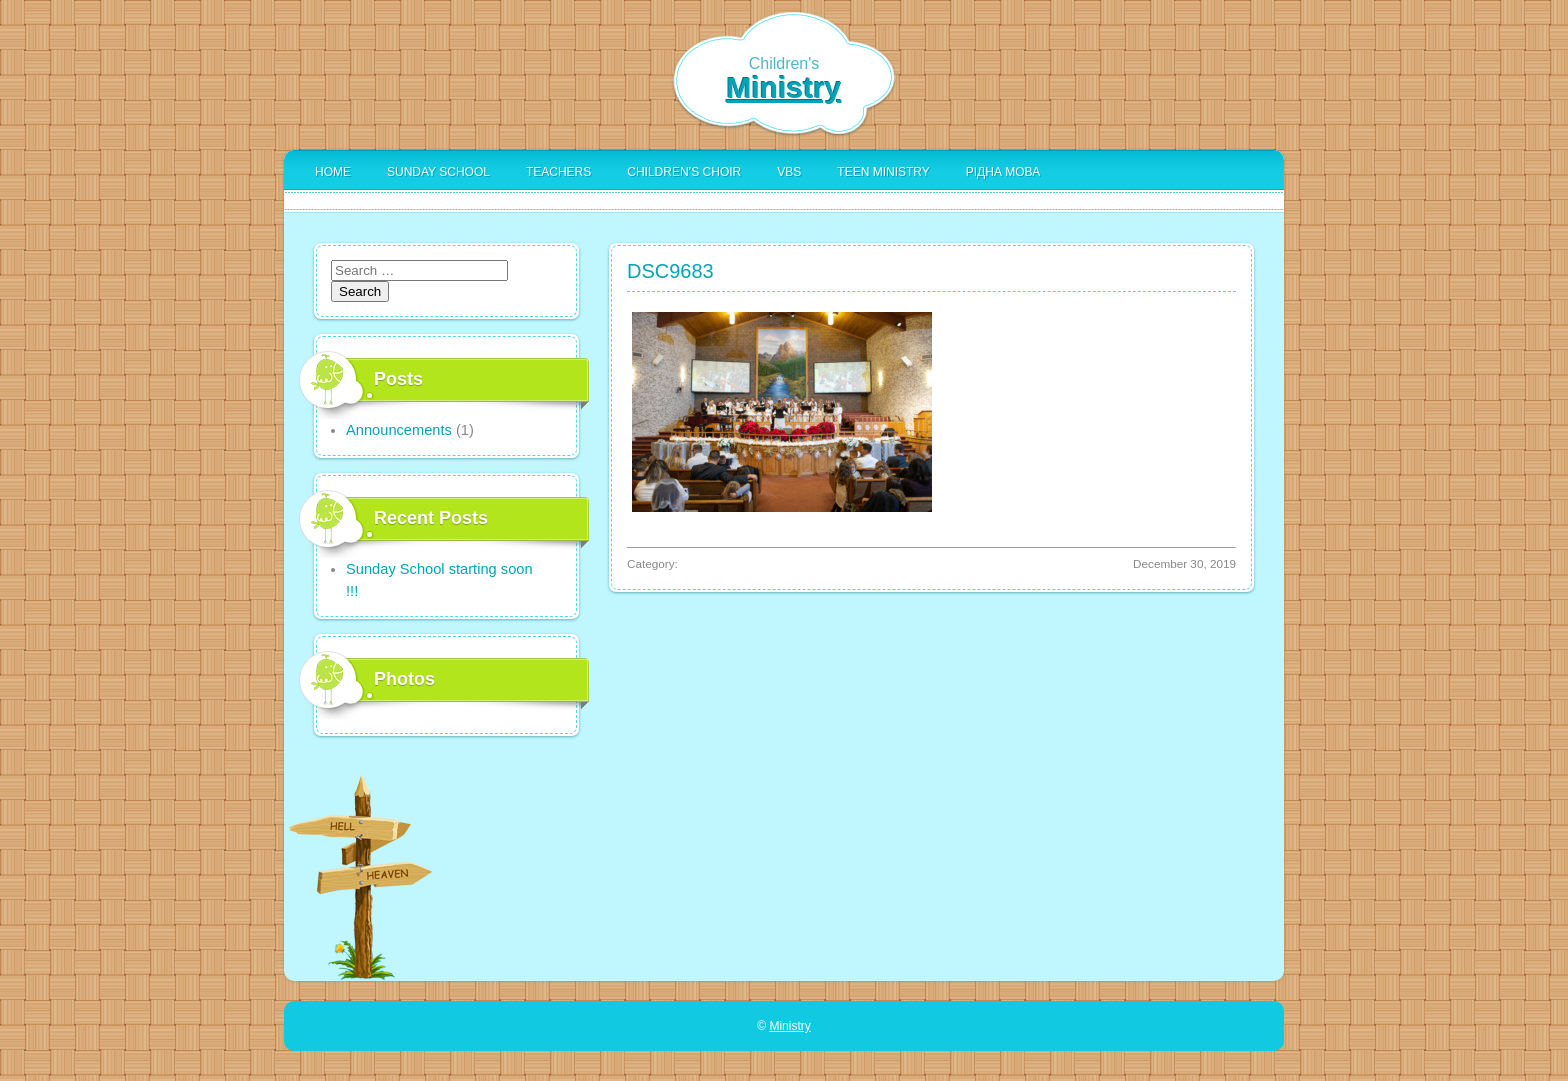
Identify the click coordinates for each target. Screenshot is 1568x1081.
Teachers (558, 172)
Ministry (783, 87)
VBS (789, 172)
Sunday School (438, 172)
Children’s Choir (684, 172)
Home (333, 172)
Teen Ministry (883, 172)
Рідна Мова (1003, 172)
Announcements (399, 430)
